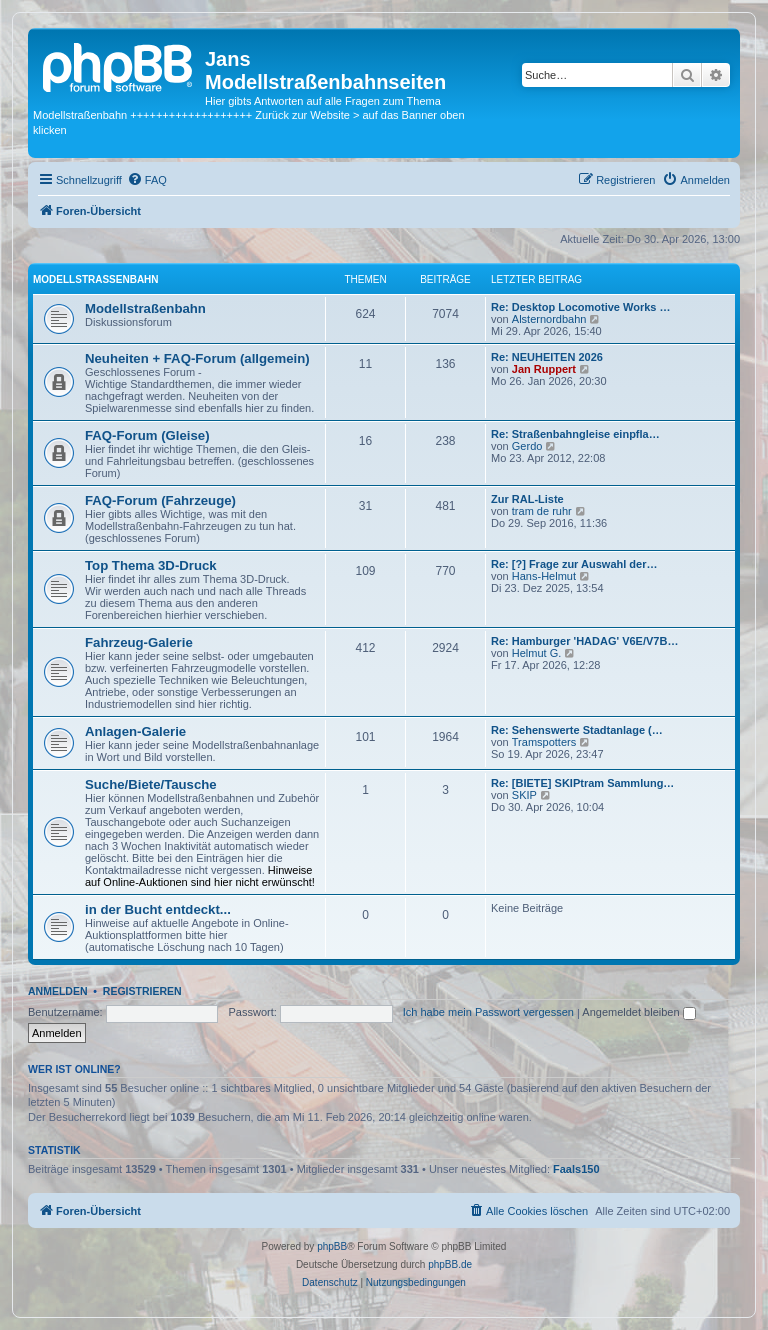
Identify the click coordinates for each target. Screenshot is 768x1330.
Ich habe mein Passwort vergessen (488, 1012)
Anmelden (58, 991)
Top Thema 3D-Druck (151, 565)
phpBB (332, 1246)
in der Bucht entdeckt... (158, 909)
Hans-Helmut (544, 576)
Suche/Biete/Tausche (151, 784)
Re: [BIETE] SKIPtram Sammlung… (582, 783)
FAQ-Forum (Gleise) (147, 435)
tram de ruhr (542, 511)
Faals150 (576, 1169)
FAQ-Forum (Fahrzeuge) (160, 500)
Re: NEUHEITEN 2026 (547, 357)
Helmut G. (537, 653)
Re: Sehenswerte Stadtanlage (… (577, 730)
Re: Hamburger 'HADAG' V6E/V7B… (584, 641)
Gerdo (527, 446)
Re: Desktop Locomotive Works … (581, 307)
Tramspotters (544, 742)
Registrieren (142, 991)
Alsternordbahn (549, 319)
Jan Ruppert (544, 369)
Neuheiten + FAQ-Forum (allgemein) (197, 358)
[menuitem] (147, 180)
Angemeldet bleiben (638, 1012)
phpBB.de (450, 1264)
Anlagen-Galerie (135, 731)
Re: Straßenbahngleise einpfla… (575, 434)
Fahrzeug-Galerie (139, 642)
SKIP (524, 795)
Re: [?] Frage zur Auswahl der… (574, 564)
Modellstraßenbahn (96, 279)
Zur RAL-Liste (527, 499)
